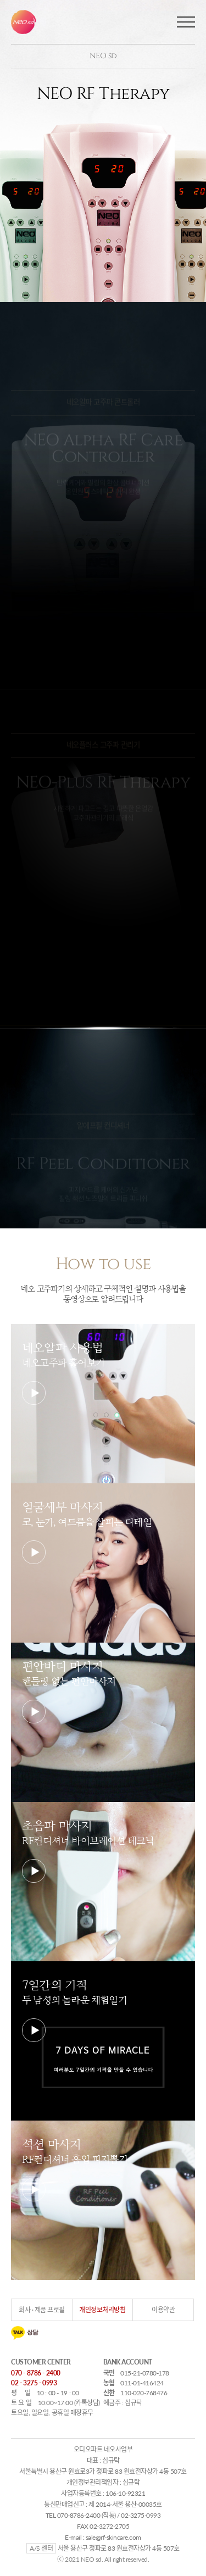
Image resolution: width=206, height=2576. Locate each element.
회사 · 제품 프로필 (42, 2310)
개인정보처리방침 (102, 2310)
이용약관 (163, 2310)
